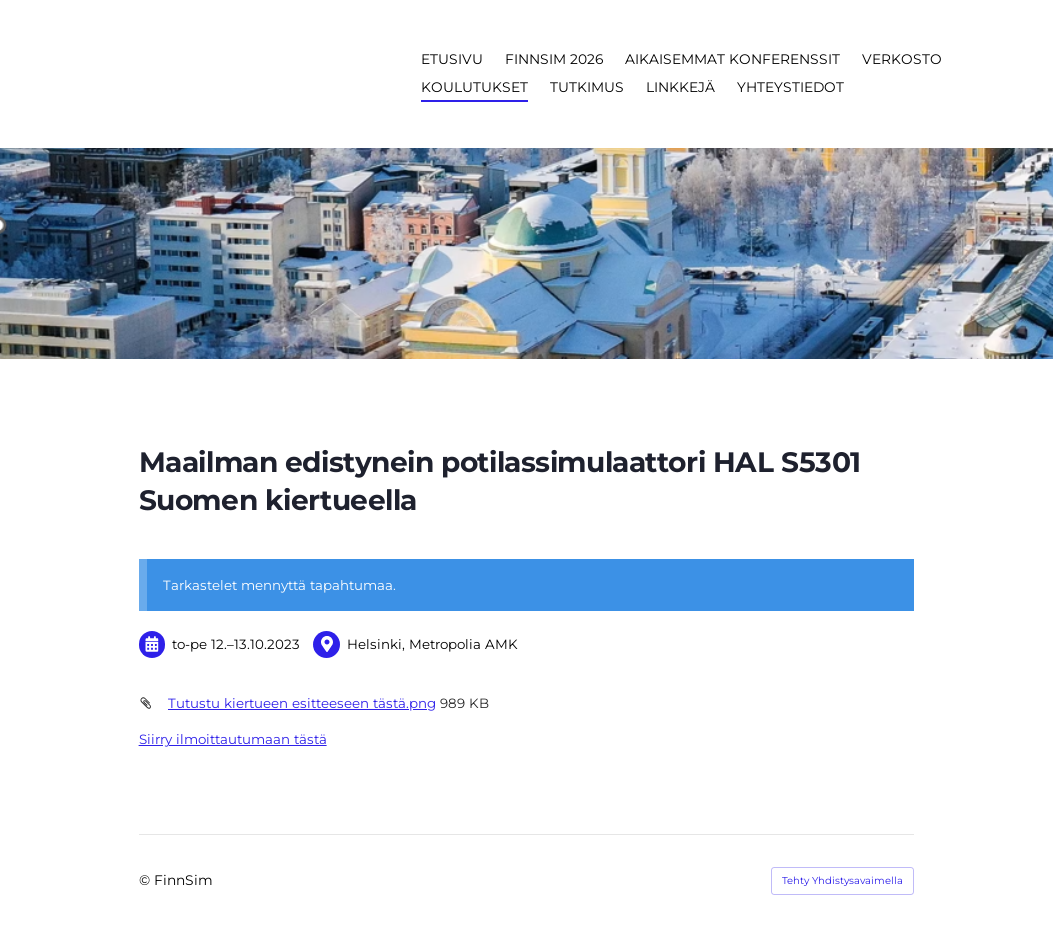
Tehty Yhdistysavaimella (842, 880)
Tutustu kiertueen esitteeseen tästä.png (302, 703)
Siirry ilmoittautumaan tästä (233, 739)
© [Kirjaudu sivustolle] (146, 880)
